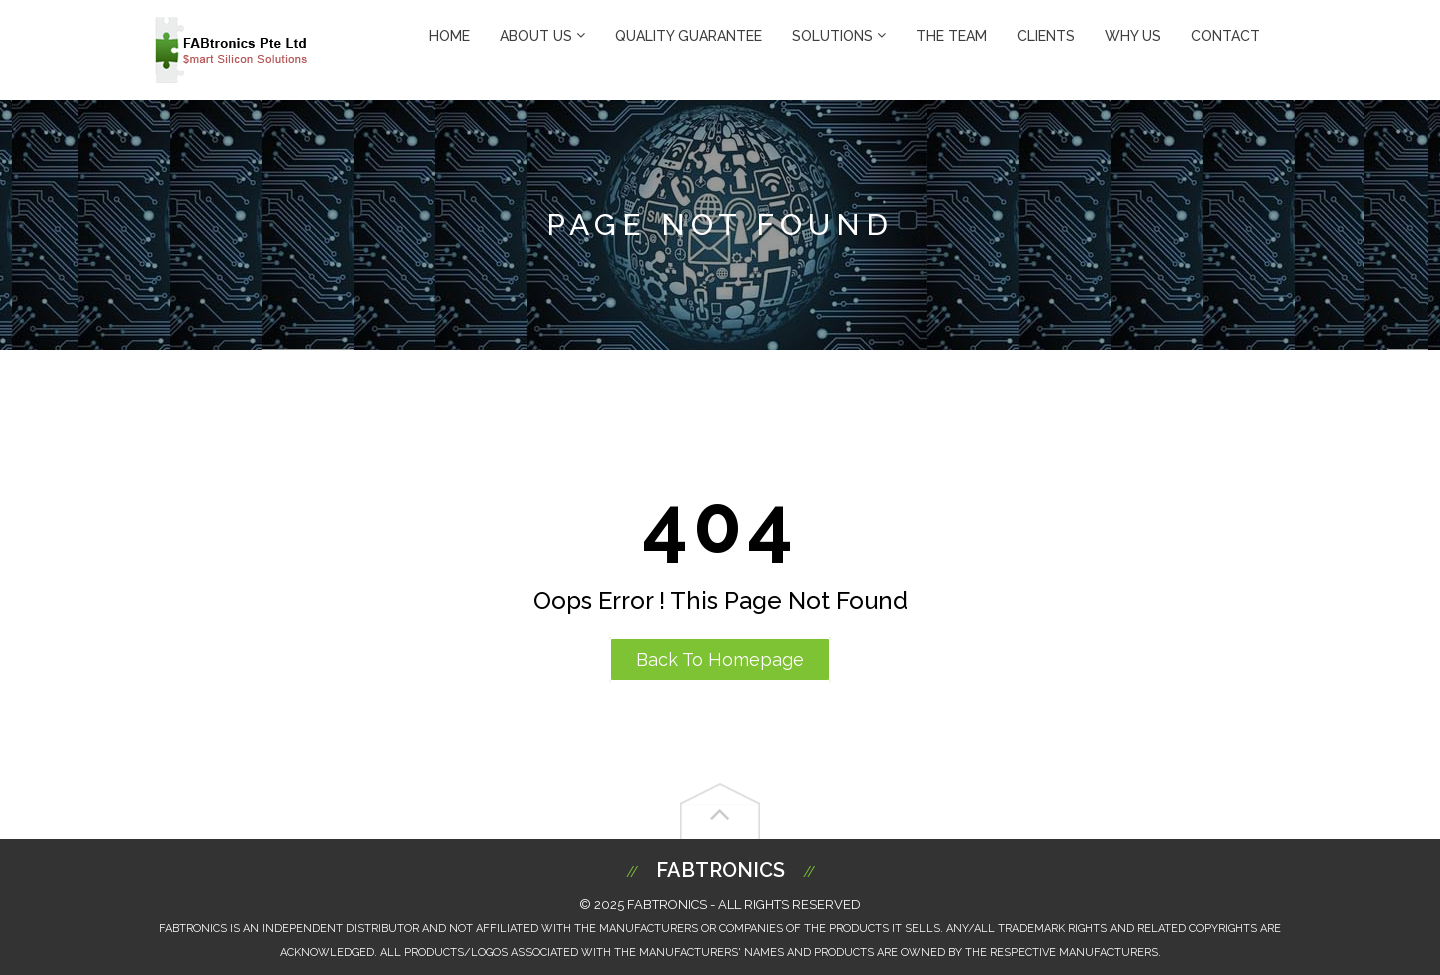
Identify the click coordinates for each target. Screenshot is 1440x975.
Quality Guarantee (688, 36)
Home (449, 36)
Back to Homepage (720, 659)
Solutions (839, 36)
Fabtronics (720, 870)
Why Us (1133, 36)
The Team (951, 36)
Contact (1225, 36)
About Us (542, 36)
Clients (1046, 36)
